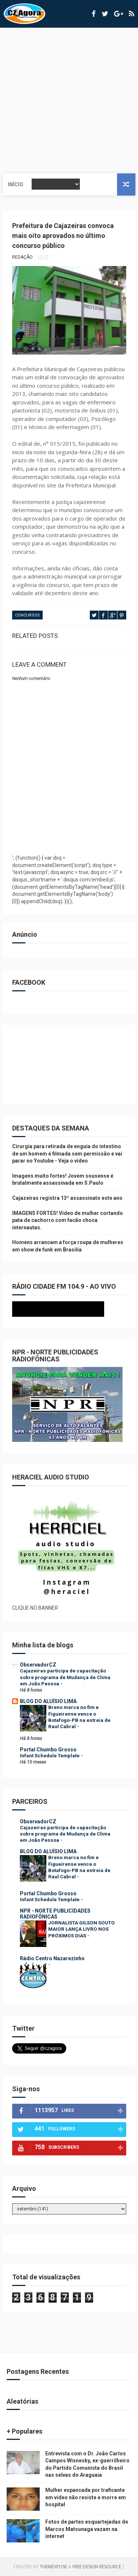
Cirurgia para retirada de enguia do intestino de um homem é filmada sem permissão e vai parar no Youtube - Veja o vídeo (67, 1153)
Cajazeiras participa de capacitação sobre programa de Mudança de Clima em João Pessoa (65, 1677)
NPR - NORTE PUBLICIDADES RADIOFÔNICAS (55, 1914)
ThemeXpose (53, 2566)
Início (15, 184)
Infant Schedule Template (50, 1755)
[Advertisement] (69, 100)
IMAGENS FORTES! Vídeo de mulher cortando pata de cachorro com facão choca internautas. (67, 1220)
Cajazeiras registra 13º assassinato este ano (67, 1198)
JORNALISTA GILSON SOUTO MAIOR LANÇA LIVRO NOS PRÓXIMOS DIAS (81, 1929)
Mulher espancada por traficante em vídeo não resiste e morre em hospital (85, 2497)
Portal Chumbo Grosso (48, 1750)
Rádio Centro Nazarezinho (52, 1958)
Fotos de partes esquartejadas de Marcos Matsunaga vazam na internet (86, 2529)
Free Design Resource (96, 2566)
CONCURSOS (27, 615)
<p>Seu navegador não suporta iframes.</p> (69, 1309)
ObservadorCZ (38, 1665)
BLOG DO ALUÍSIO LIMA (48, 1701)
